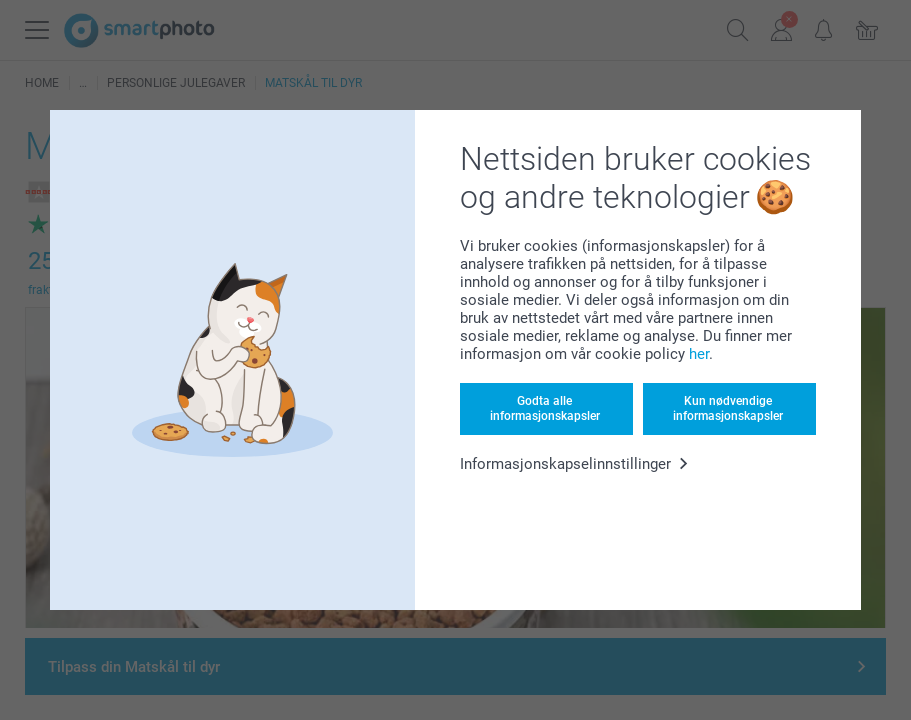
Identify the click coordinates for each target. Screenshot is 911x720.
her (699, 354)
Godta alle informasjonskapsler (545, 408)
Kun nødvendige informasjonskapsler (728, 408)
